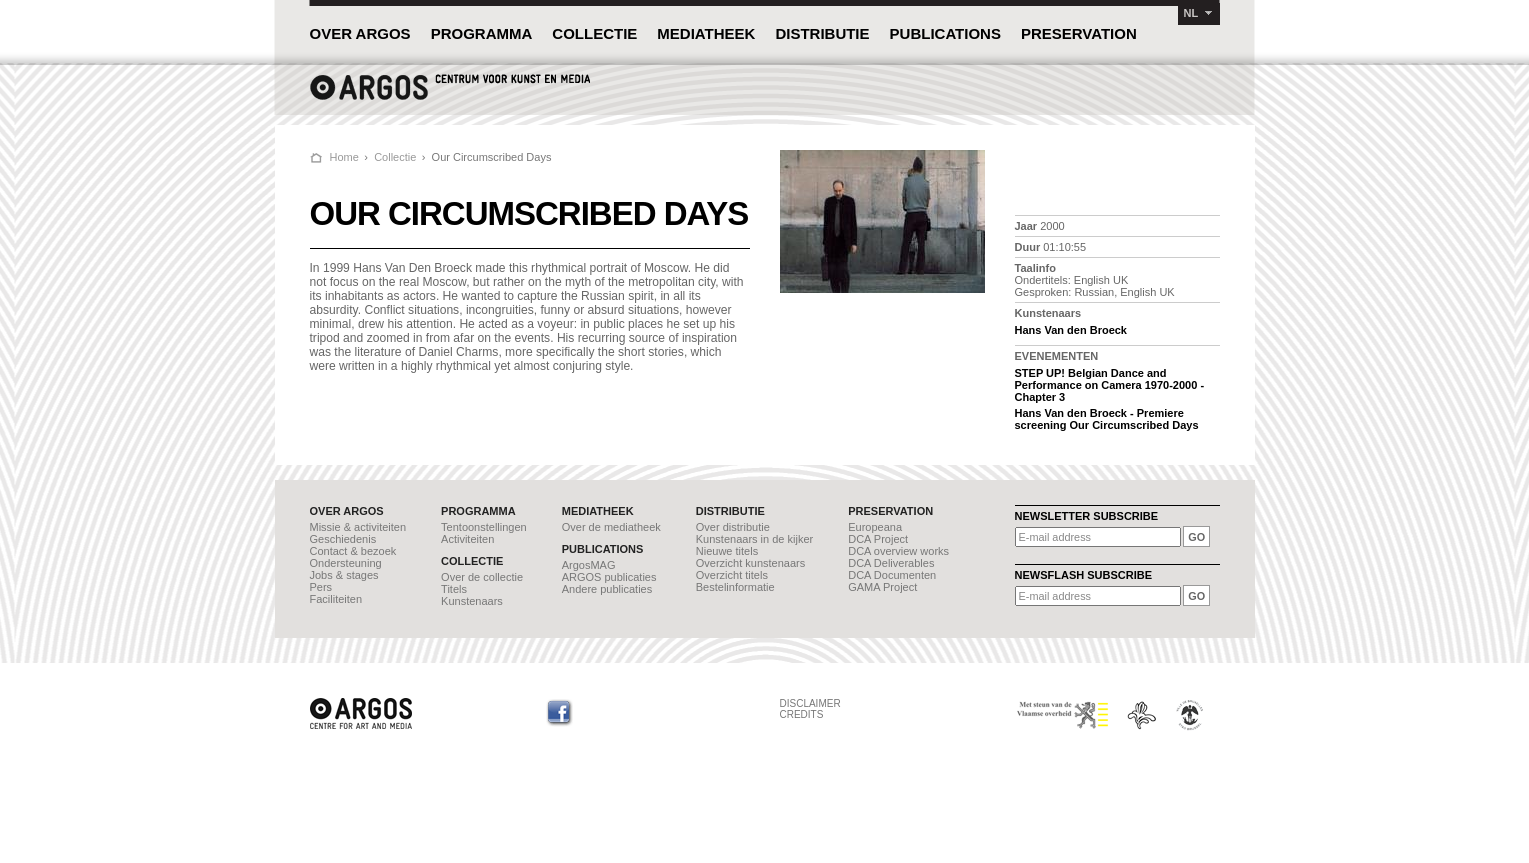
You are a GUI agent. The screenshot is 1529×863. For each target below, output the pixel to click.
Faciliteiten (336, 599)
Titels (454, 589)
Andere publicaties (607, 589)
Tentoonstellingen (484, 527)
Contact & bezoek (353, 551)
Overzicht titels (732, 575)
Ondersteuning (346, 563)
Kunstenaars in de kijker (754, 539)
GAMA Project (882, 587)
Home (344, 157)
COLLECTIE (594, 33)
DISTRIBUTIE (822, 33)
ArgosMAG (589, 565)
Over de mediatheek (611, 527)
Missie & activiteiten (358, 527)
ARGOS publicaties (609, 577)
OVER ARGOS (360, 33)
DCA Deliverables (891, 563)
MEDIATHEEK (706, 33)
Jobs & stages (344, 575)
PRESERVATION (1079, 33)
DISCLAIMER (810, 703)
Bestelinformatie (735, 587)
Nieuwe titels (727, 551)
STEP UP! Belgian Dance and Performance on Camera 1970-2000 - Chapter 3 (1110, 385)
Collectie (395, 157)
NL (1191, 13)
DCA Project (878, 539)
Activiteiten (467, 539)
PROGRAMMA (482, 33)
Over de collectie (482, 577)
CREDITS (802, 714)
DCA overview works (898, 551)
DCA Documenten (892, 575)
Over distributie (733, 527)
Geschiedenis (343, 539)
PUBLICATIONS (945, 33)
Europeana (875, 527)
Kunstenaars (472, 601)
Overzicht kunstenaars (750, 563)
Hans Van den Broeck (1071, 330)
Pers (321, 587)
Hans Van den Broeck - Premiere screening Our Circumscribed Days (1107, 419)
